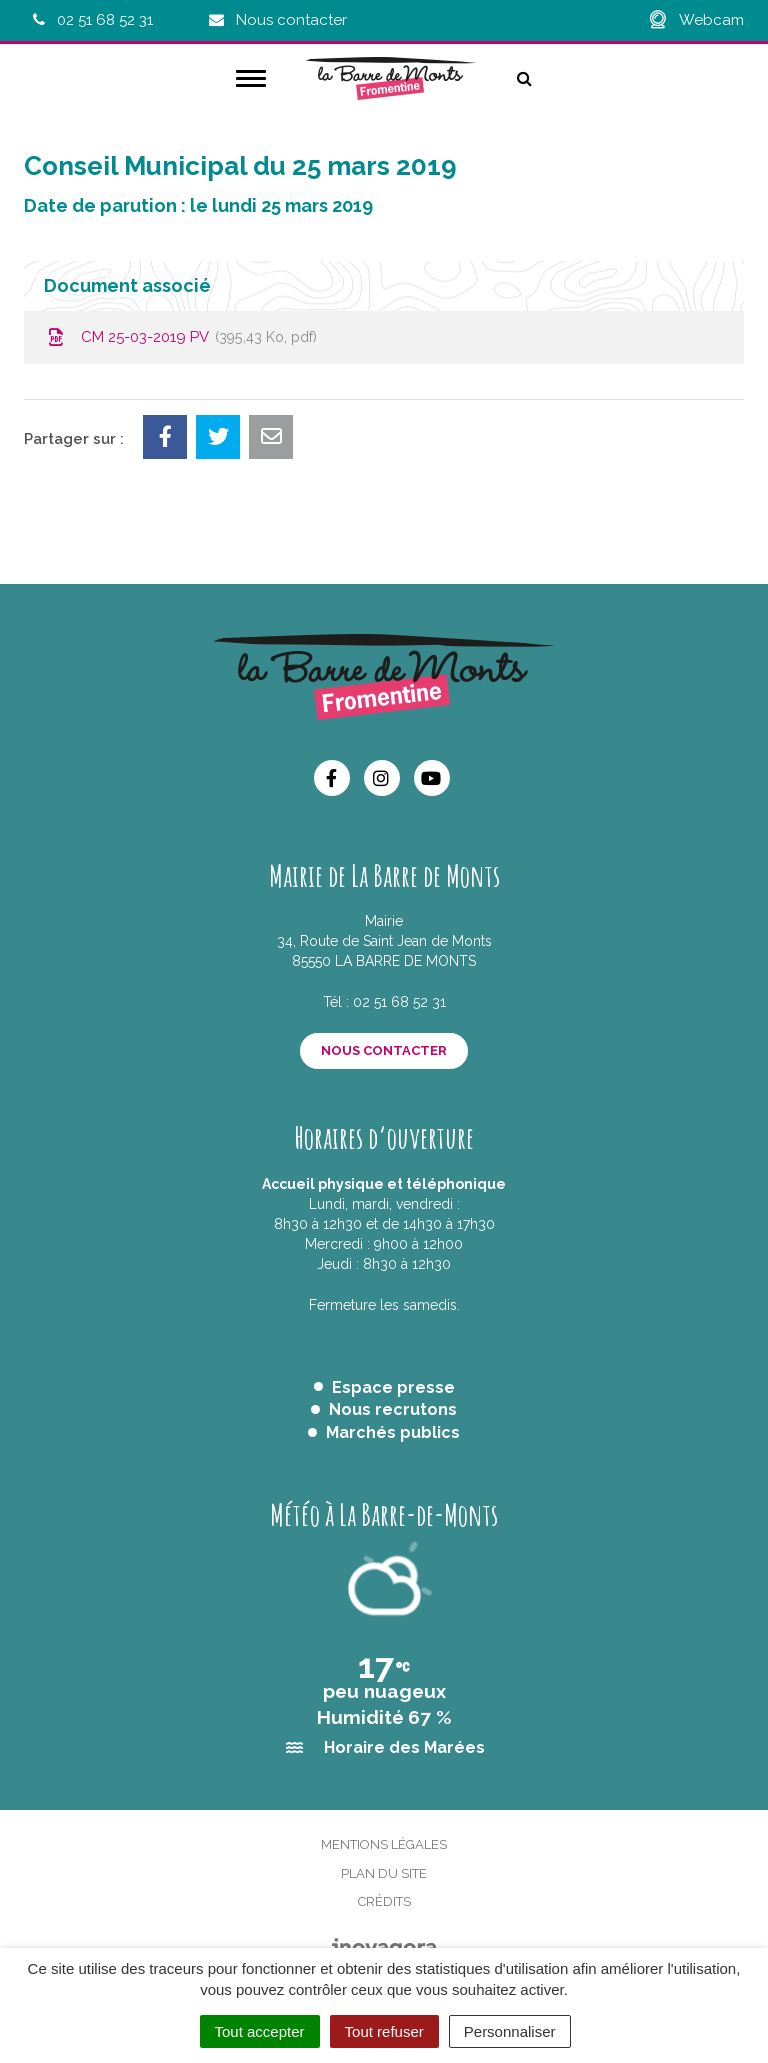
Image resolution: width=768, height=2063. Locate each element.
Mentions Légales (384, 1844)
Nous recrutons (393, 1409)
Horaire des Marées (404, 1747)
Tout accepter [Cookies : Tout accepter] (260, 2031)
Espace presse (393, 1387)
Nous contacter (384, 1050)
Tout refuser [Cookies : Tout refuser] (384, 2031)
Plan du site (384, 1873)
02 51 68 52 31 (399, 1002)
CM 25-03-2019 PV (180, 337)
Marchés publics (393, 1432)
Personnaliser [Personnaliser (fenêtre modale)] (510, 2031)
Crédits (384, 1901)
